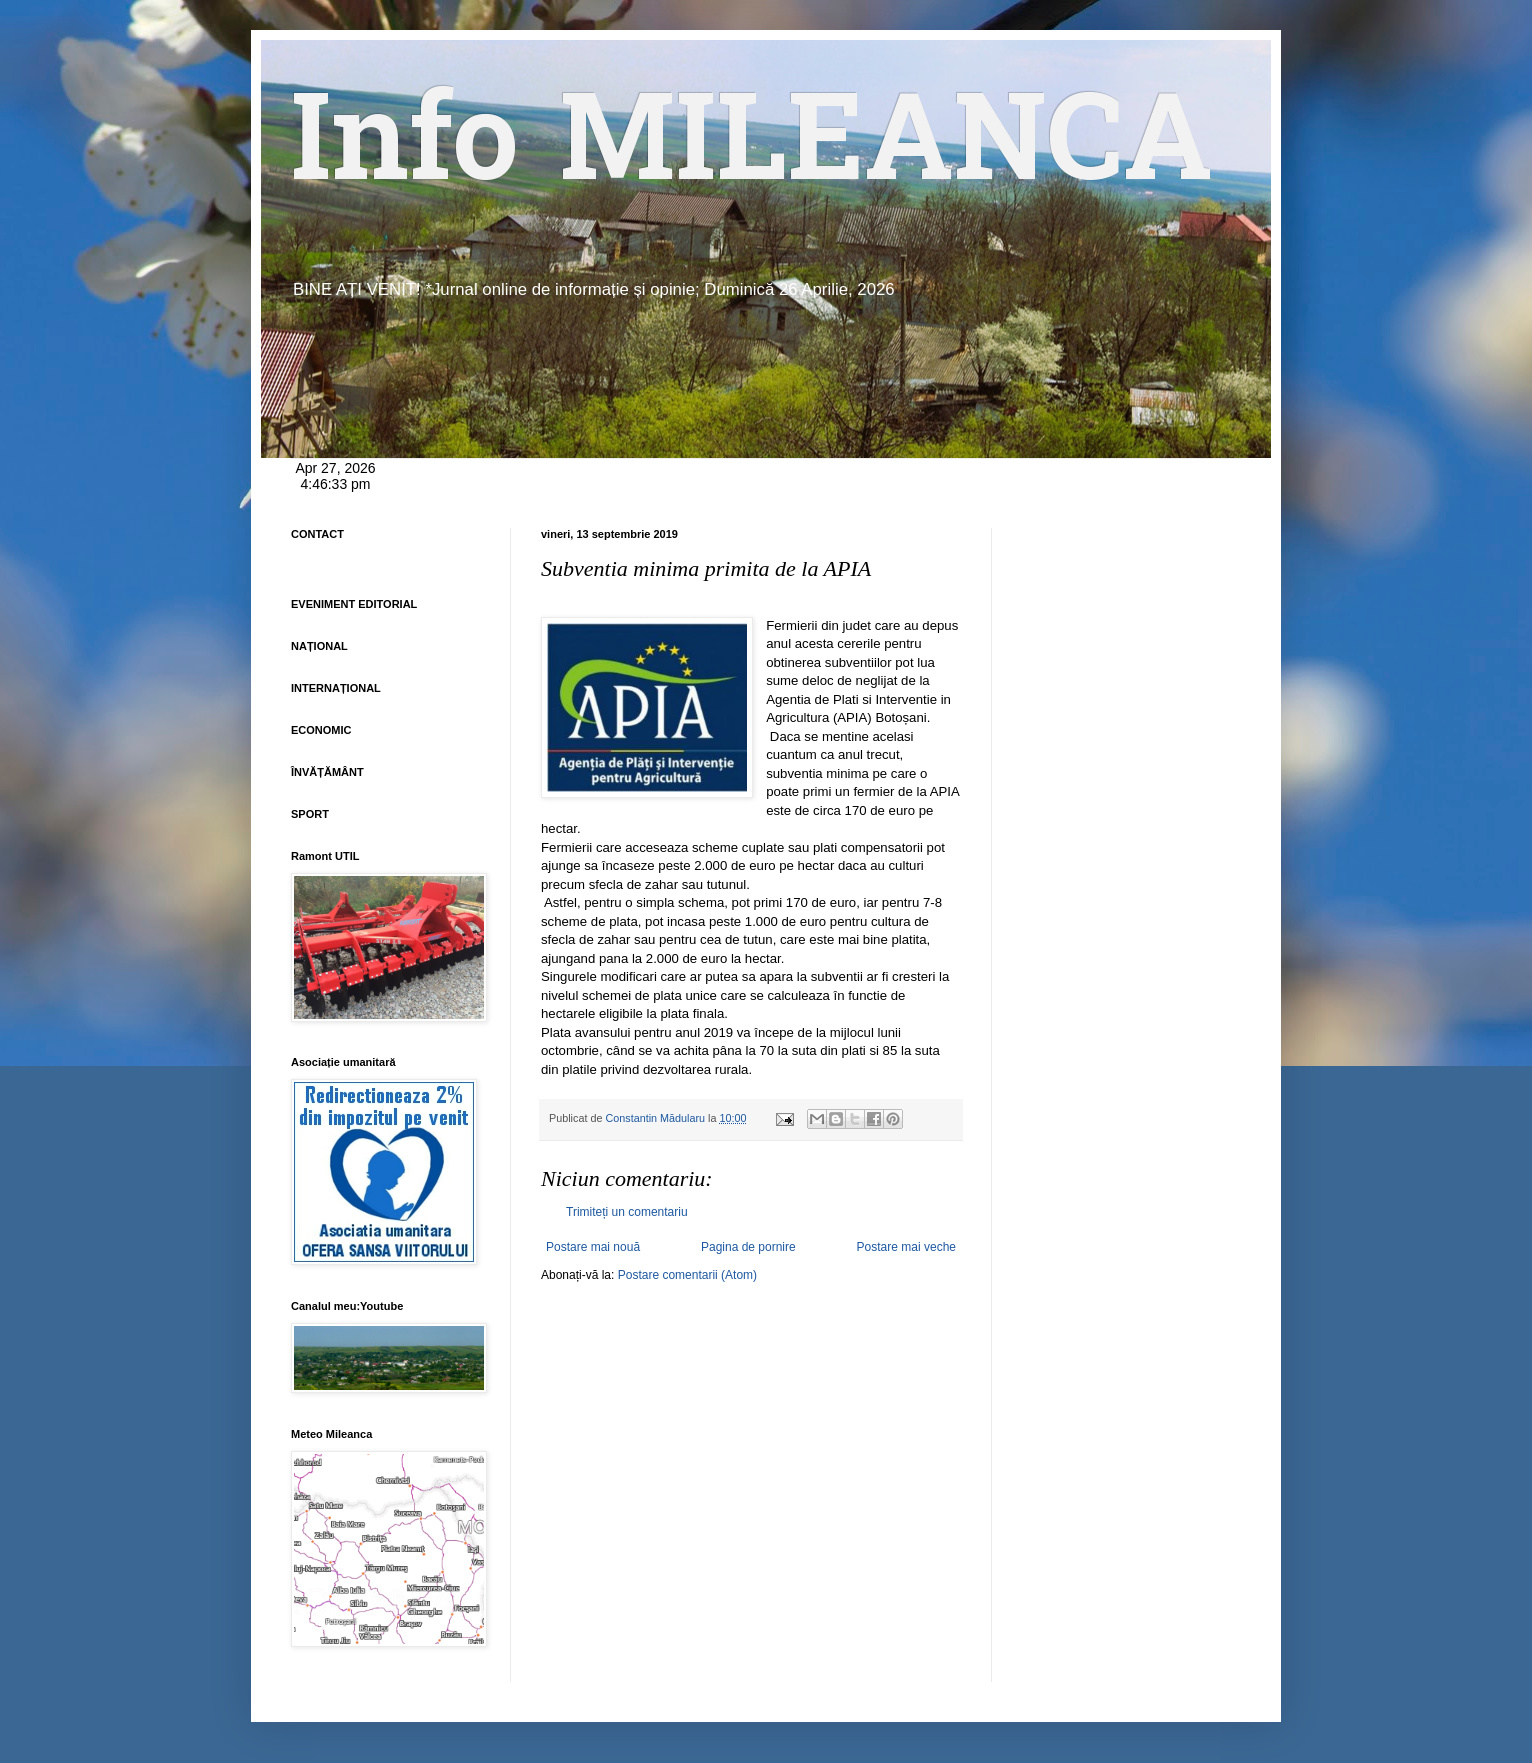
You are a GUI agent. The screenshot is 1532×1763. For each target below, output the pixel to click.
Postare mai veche (906, 1247)
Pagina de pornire (748, 1247)
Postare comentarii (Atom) (687, 1275)
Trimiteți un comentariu (627, 1212)
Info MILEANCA (752, 150)
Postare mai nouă (593, 1247)
